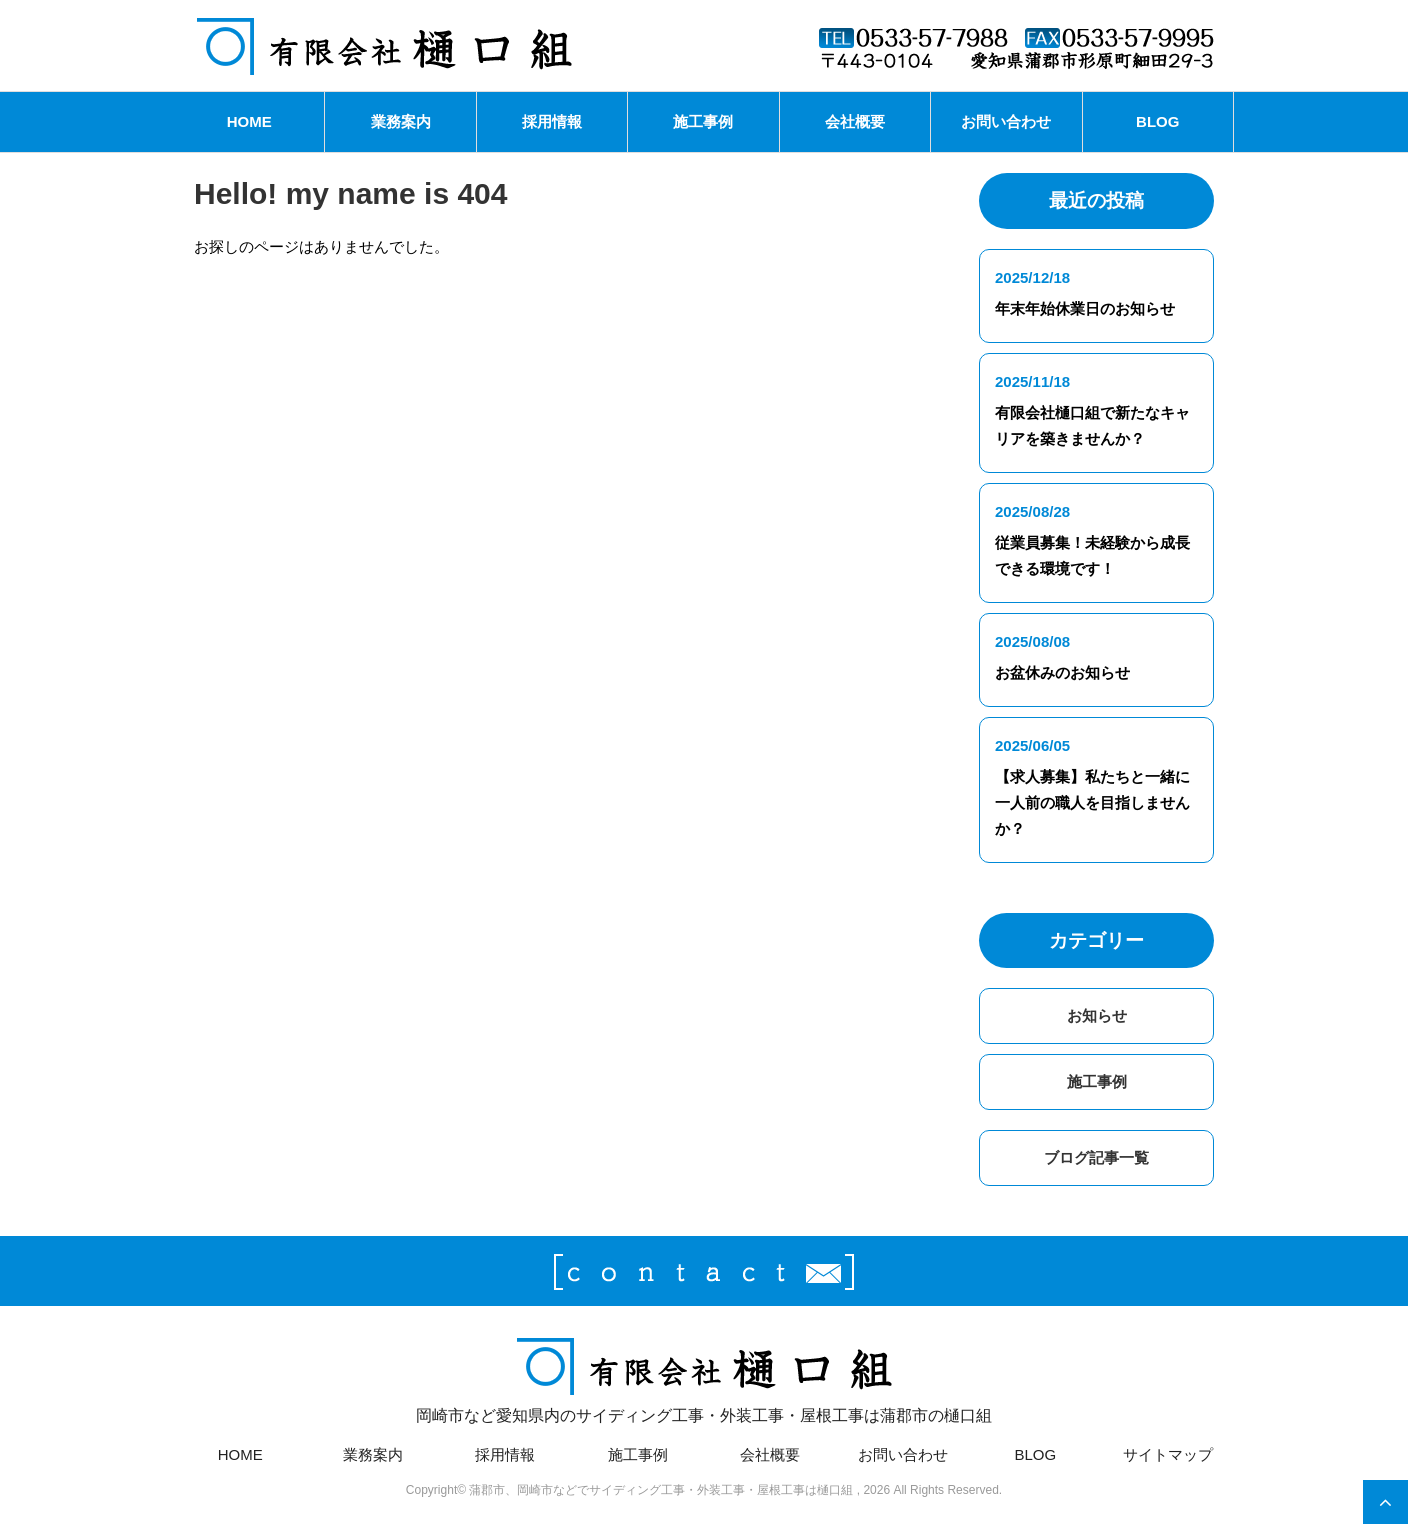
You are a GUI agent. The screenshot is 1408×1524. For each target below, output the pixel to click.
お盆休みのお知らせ (1062, 672)
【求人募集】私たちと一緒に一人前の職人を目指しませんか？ (1092, 802)
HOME (249, 121)
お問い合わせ (1006, 121)
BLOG (1157, 121)
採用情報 (552, 121)
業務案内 (401, 121)
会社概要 (855, 121)
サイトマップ (1168, 1454)
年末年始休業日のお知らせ (1085, 308)
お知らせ (1097, 1015)
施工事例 (703, 121)
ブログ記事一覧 (1096, 1157)
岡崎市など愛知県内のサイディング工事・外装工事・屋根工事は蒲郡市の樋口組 (704, 1377)
